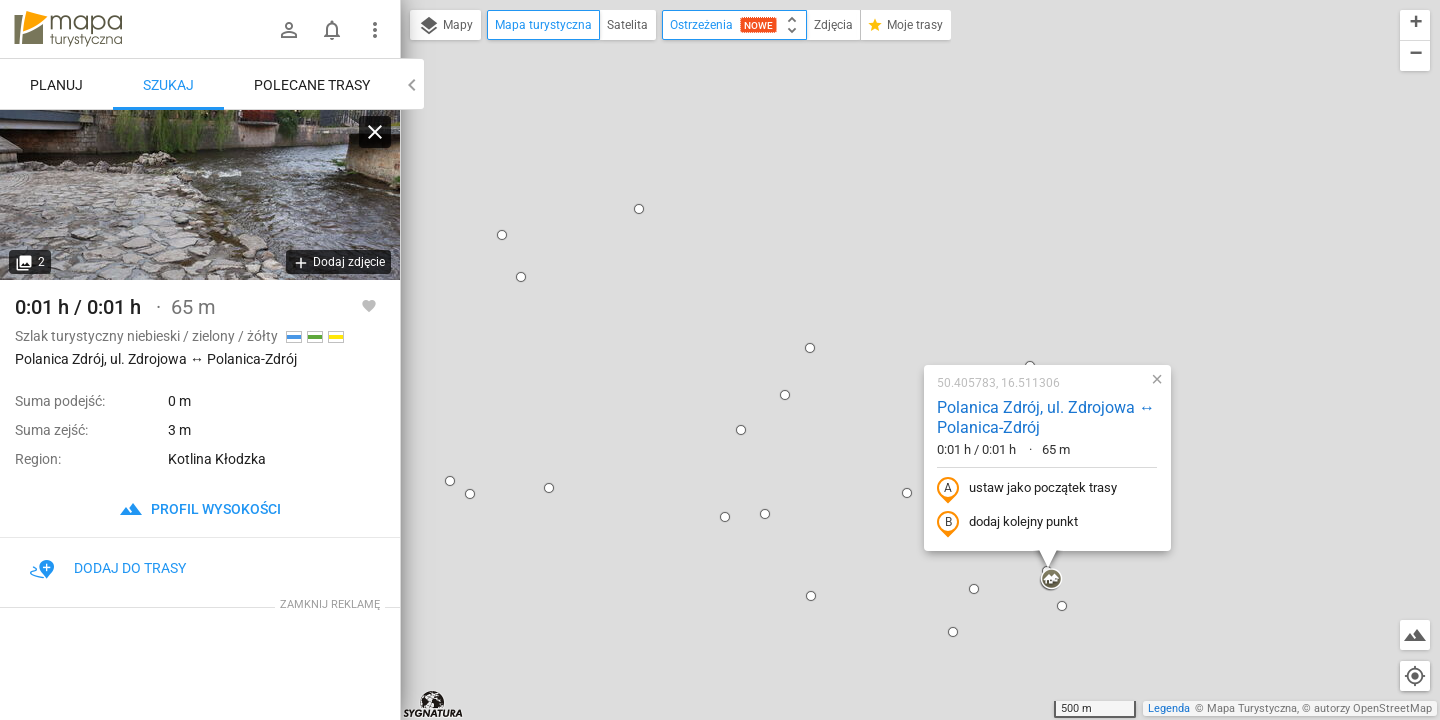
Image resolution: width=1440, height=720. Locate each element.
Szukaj (168, 85)
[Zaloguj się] (289, 30)
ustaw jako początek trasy (899, 273)
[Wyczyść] (375, 132)
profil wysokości (200, 509)
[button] (421, 272)
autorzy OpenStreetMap (1373, 708)
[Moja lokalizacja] (1415, 676)
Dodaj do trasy (108, 568)
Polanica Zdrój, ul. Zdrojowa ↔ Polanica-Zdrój (918, 202)
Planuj (56, 85)
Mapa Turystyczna (1252, 708)
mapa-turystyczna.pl (68, 29)
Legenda (1169, 708)
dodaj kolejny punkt (879, 307)
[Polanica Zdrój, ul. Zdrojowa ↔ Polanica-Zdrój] (200, 195)
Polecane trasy (312, 85)
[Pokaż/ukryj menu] (375, 30)
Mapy (445, 26)
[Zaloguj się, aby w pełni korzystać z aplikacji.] (369, 305)
